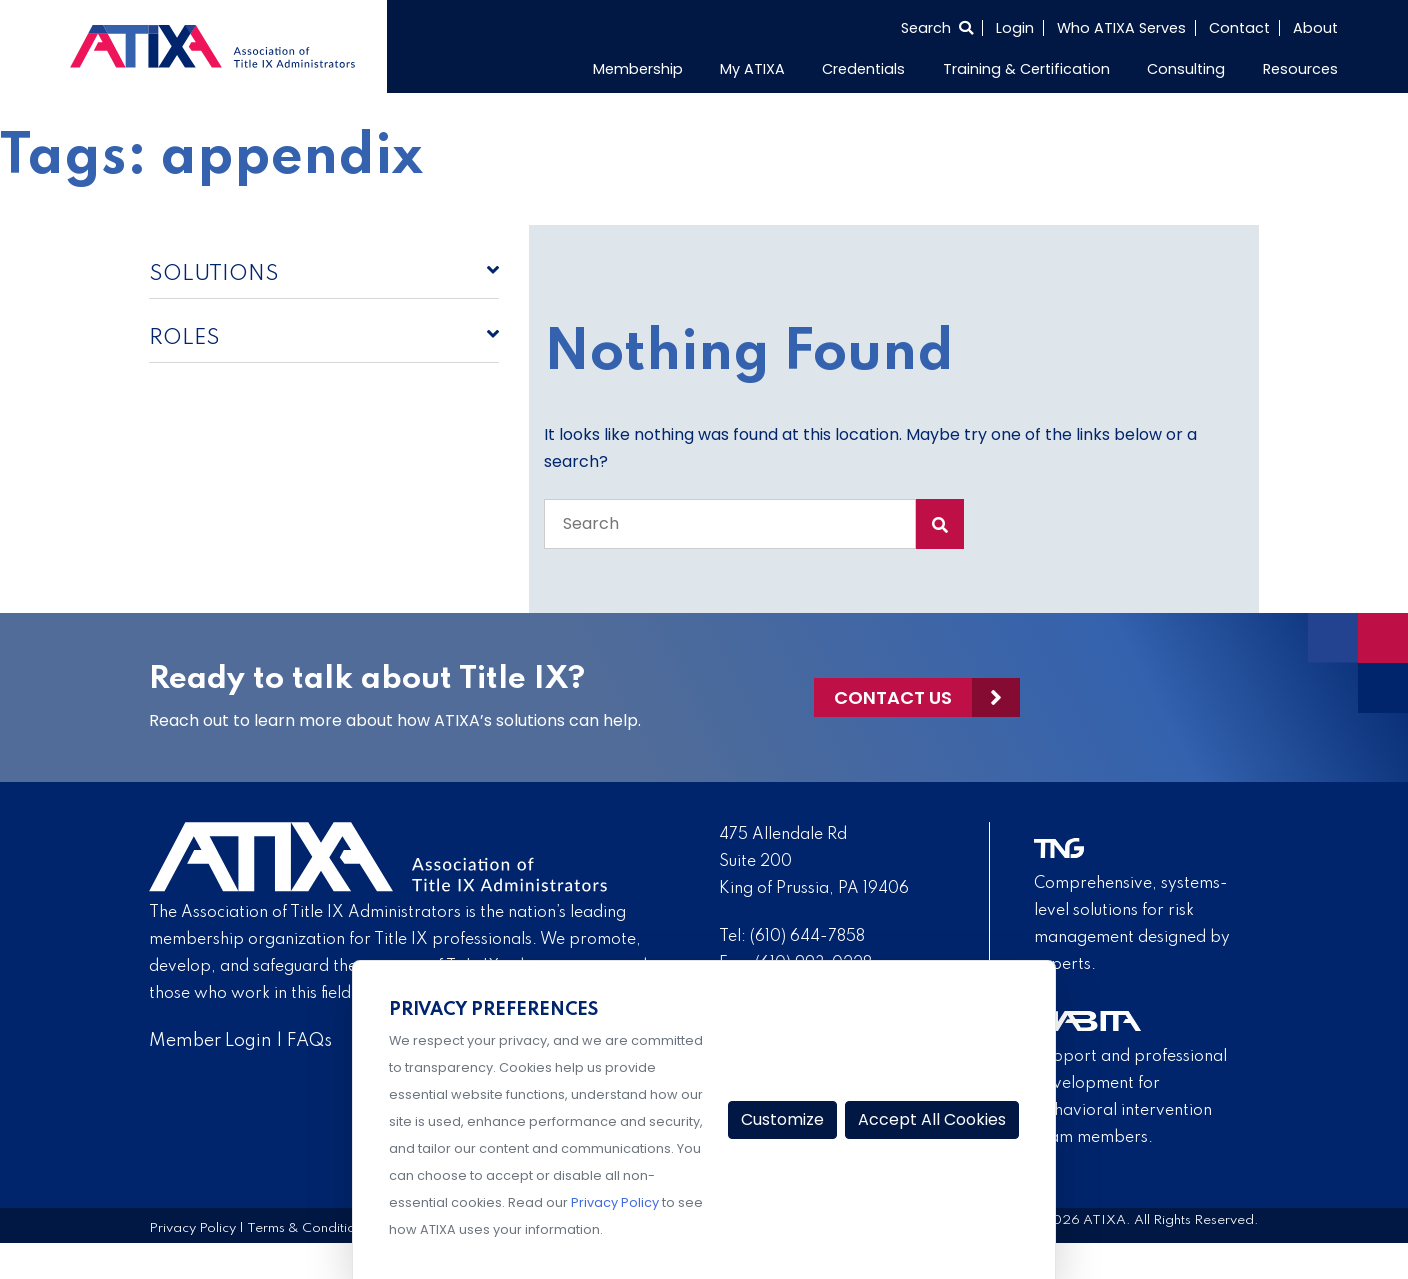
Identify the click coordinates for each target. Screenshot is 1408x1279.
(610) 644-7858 (807, 937)
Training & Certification (1026, 69)
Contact (1239, 28)
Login (1015, 28)
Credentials (863, 69)
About (1315, 28)
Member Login (210, 1041)
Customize (782, 1119)
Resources (1300, 69)
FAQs (309, 1041)
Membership (638, 69)
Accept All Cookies (932, 1119)
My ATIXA (752, 69)
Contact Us (893, 697)
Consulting (1186, 69)
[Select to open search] (937, 28)
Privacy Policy (192, 1228)
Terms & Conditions (308, 1228)
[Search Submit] (940, 524)
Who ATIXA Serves (1121, 28)
